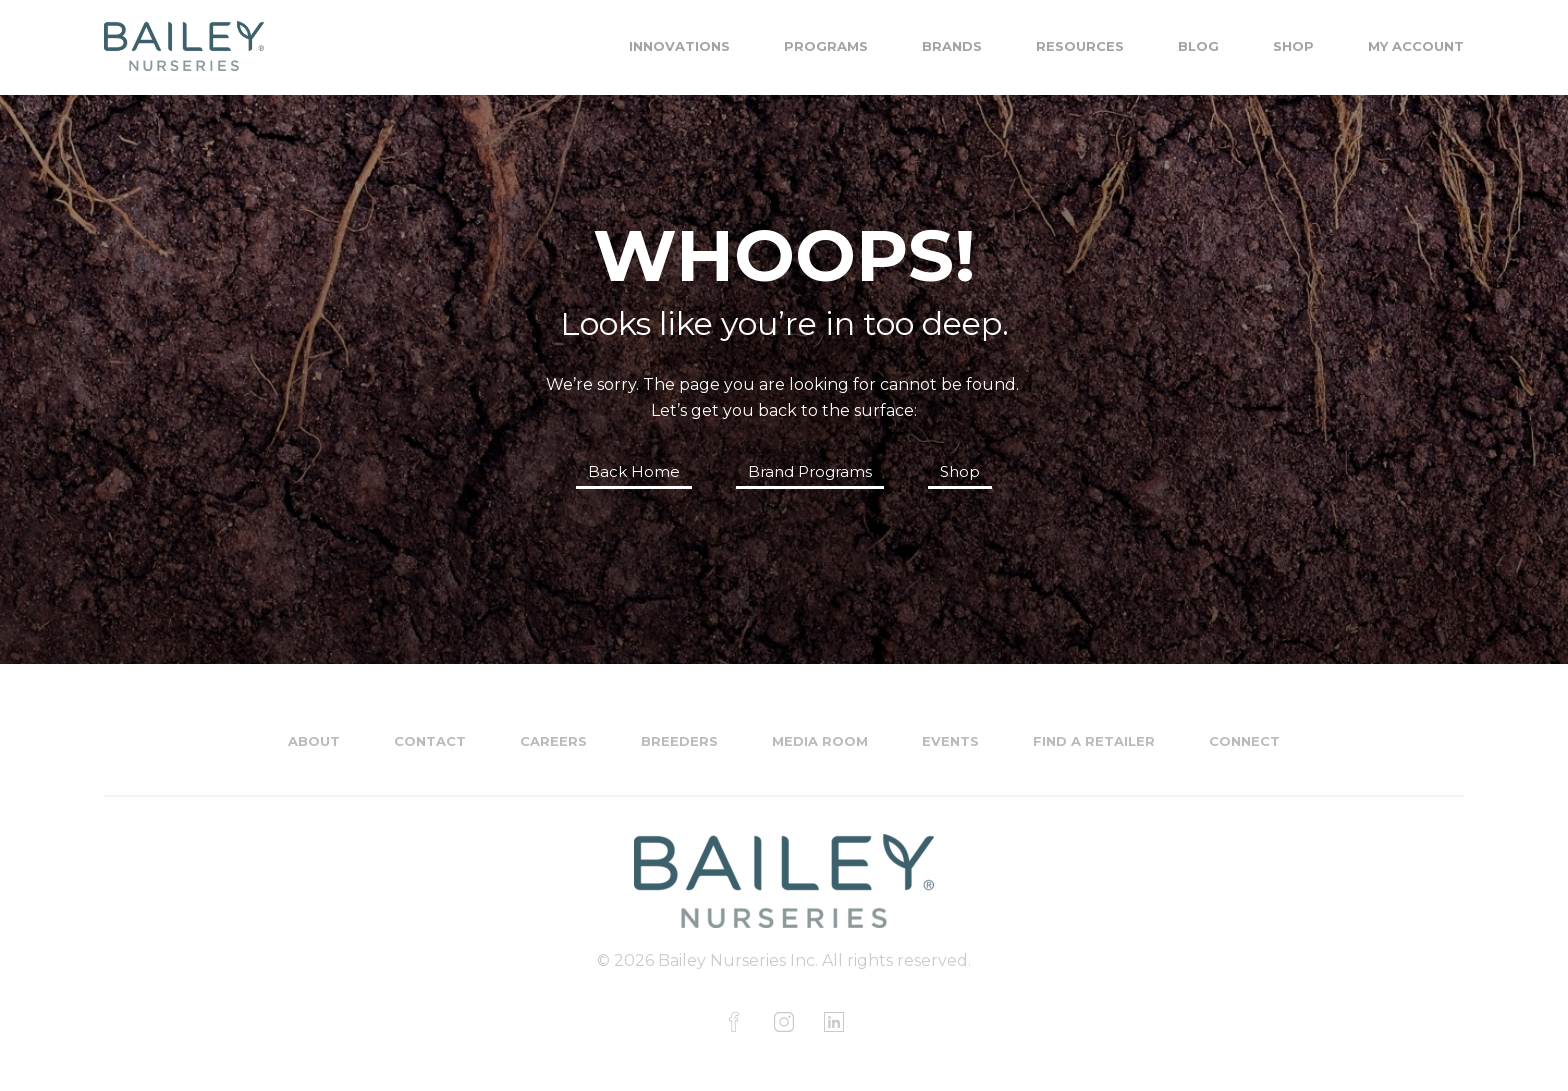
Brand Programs (810, 471)
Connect (1244, 741)
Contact (430, 741)
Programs (826, 46)
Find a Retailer (1094, 741)
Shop (1293, 46)
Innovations (679, 46)
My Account (1416, 46)
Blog (1198, 46)
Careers (553, 741)
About (314, 741)
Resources (1080, 46)
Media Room (820, 741)
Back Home (634, 471)
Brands (952, 46)
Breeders (679, 741)
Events (950, 741)
